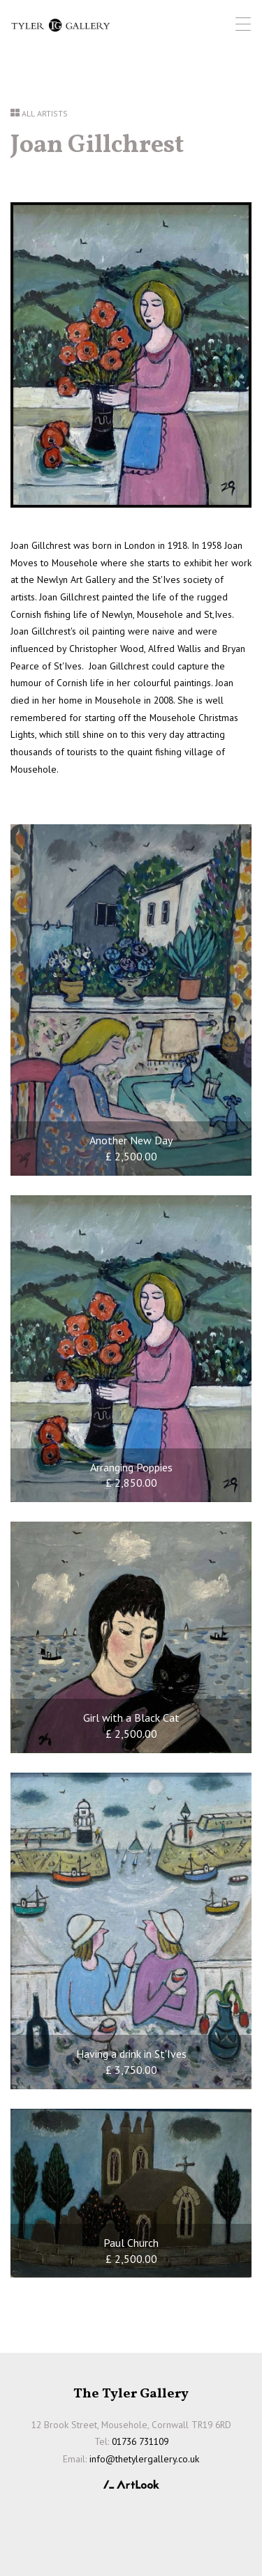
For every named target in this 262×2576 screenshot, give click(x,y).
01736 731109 (140, 2441)
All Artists (45, 113)
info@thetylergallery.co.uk (144, 2459)
